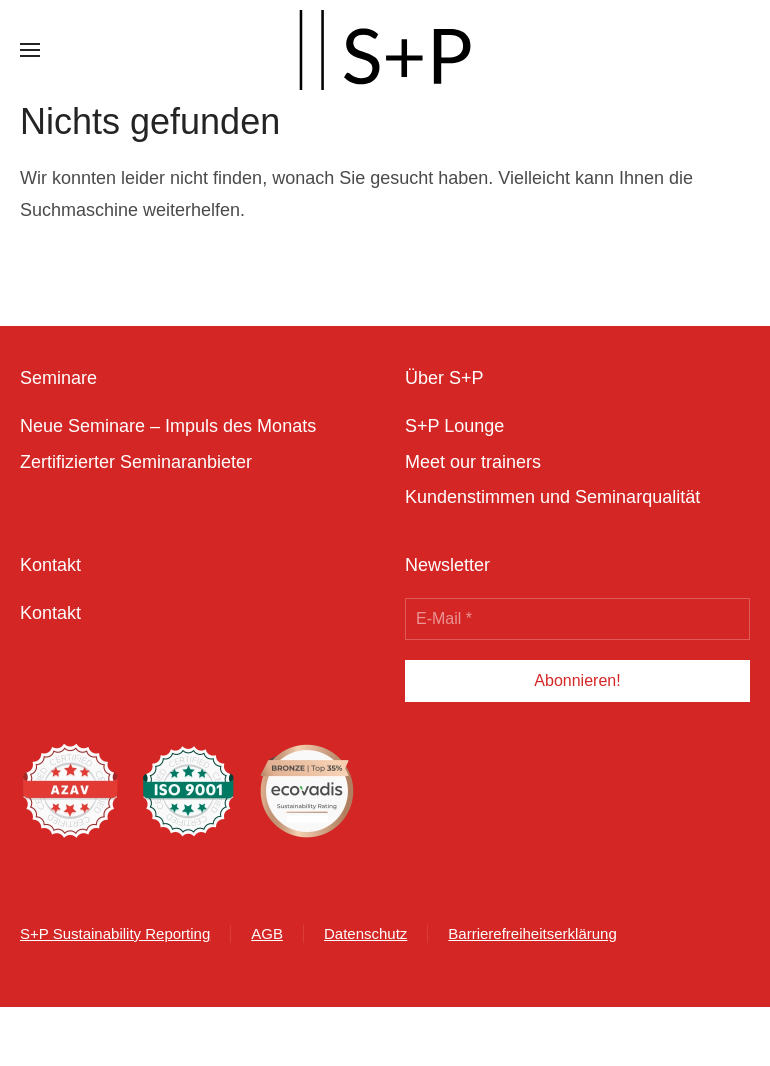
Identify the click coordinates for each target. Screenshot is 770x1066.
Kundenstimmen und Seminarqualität (552, 497)
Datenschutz (365, 933)
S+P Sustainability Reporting (115, 933)
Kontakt (50, 613)
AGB (267, 933)
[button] (30, 50)
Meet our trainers (473, 462)
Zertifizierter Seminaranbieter (136, 462)
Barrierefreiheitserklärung (532, 933)
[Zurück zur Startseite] (385, 50)
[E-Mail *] (577, 619)
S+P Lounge (454, 426)
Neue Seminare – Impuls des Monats (168, 426)
